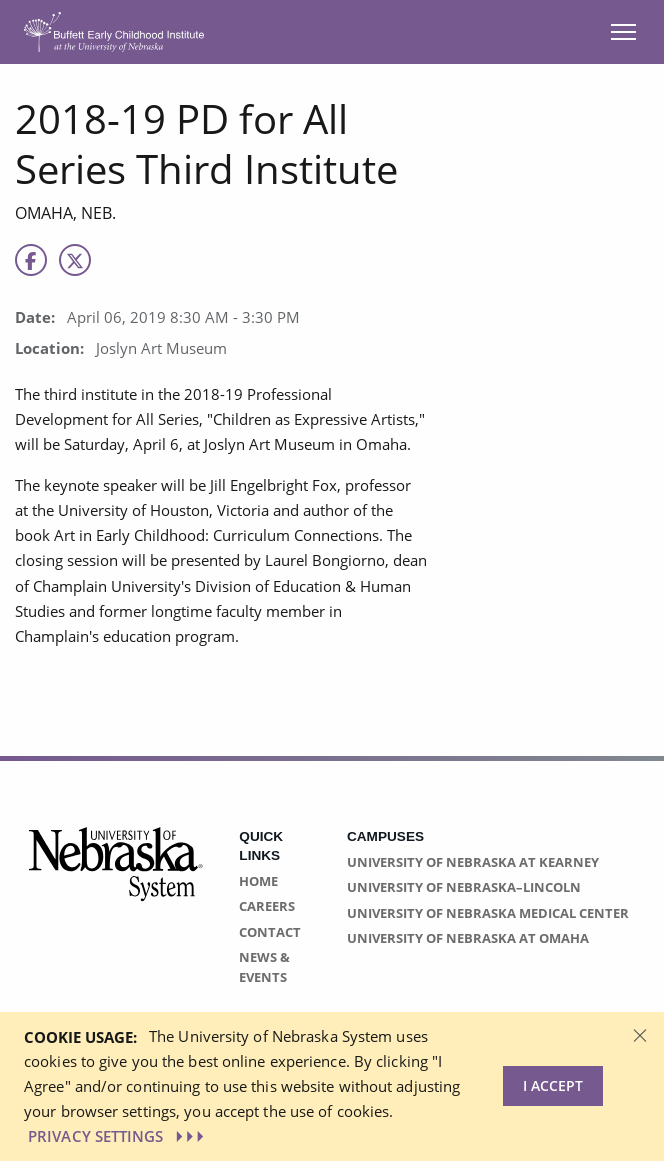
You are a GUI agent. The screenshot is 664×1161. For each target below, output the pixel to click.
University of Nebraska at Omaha (468, 938)
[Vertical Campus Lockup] (116, 875)
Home (258, 881)
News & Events (264, 966)
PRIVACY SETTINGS (118, 1136)
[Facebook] (31, 260)
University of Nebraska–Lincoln (464, 887)
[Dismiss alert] (640, 1034)
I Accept (553, 1085)
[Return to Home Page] (114, 30)
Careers (267, 906)
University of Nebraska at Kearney (473, 862)
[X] (75, 260)
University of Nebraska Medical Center (488, 913)
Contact (270, 932)
